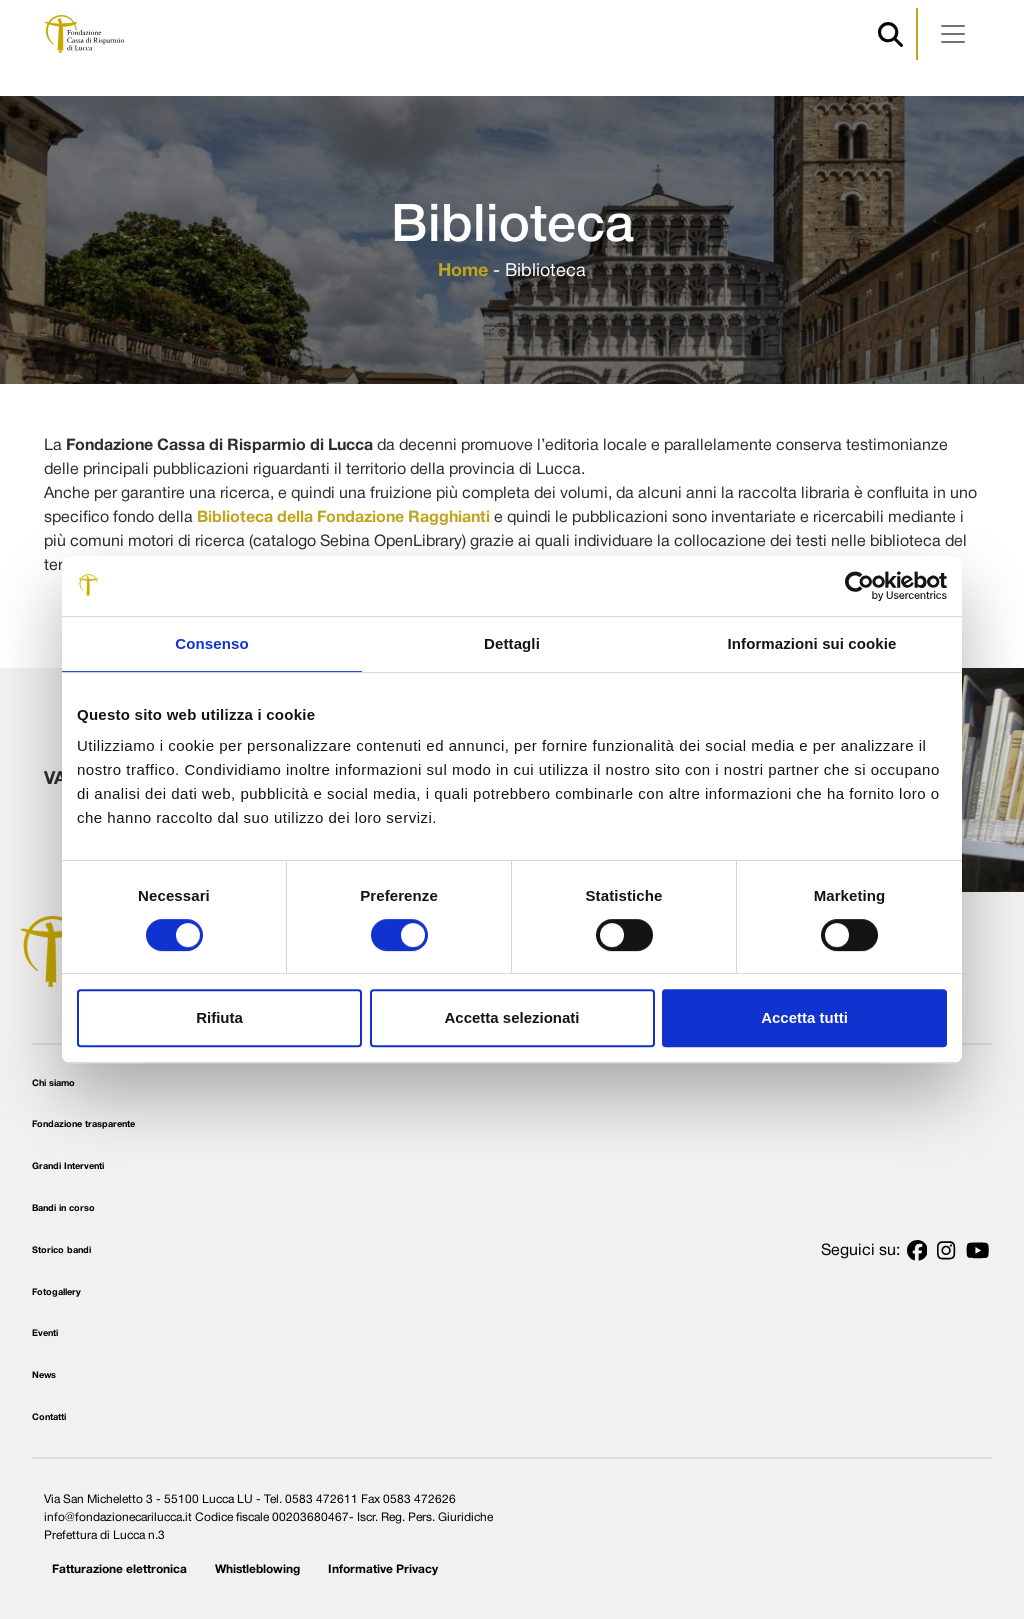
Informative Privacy (383, 1569)
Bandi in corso (63, 1208)
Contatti (49, 1417)
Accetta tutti (804, 1017)
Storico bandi (61, 1250)
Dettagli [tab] (512, 643)
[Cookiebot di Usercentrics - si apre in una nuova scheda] (859, 586)
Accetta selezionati (511, 1017)
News (44, 1375)
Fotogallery (56, 1292)
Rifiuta (219, 1017)
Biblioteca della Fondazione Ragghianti (343, 518)
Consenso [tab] (211, 643)
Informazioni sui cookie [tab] (812, 643)
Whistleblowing (257, 1569)
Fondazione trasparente (83, 1124)
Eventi (45, 1333)
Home (463, 271)
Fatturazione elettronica (119, 1569)
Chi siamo (53, 1083)
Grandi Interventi (68, 1166)
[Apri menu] (953, 34)
